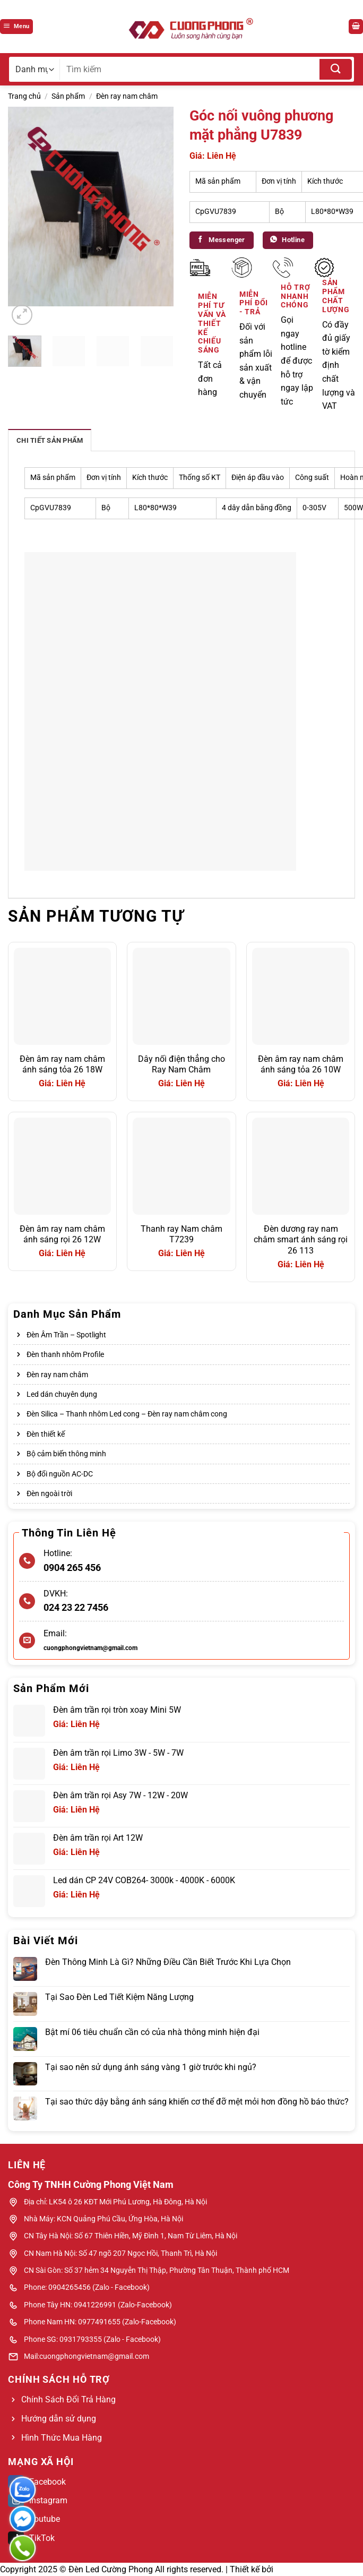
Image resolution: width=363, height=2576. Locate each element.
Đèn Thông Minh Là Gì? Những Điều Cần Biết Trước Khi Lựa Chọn (168, 1962)
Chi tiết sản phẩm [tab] (49, 440)
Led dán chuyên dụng (62, 1394)
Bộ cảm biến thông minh (66, 1453)
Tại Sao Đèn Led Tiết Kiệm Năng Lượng (119, 1997)
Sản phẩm (68, 96)
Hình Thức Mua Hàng (61, 2438)
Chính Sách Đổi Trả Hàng (68, 2399)
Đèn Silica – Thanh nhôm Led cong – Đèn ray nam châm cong (127, 1414)
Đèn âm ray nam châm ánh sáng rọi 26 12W (62, 1234)
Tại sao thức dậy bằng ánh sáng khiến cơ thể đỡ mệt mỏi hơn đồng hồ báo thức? (197, 2102)
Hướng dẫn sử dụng (58, 2419)
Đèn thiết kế (46, 1434)
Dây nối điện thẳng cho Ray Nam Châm (181, 1064)
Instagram (37, 2500)
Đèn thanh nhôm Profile (65, 1354)
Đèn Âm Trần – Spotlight (66, 1334)
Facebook (37, 2482)
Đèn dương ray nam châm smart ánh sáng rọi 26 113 (301, 1240)
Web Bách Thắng (307, 2569)
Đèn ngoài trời (49, 1493)
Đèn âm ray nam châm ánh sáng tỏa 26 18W (62, 1064)
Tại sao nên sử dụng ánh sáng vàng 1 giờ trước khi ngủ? (150, 2067)
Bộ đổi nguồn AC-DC (60, 1474)
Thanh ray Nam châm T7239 (181, 1234)
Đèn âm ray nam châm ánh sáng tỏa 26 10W (300, 1064)
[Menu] (16, 26)
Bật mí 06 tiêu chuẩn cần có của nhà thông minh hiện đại (152, 2032)
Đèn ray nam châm (127, 96)
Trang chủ (24, 96)
